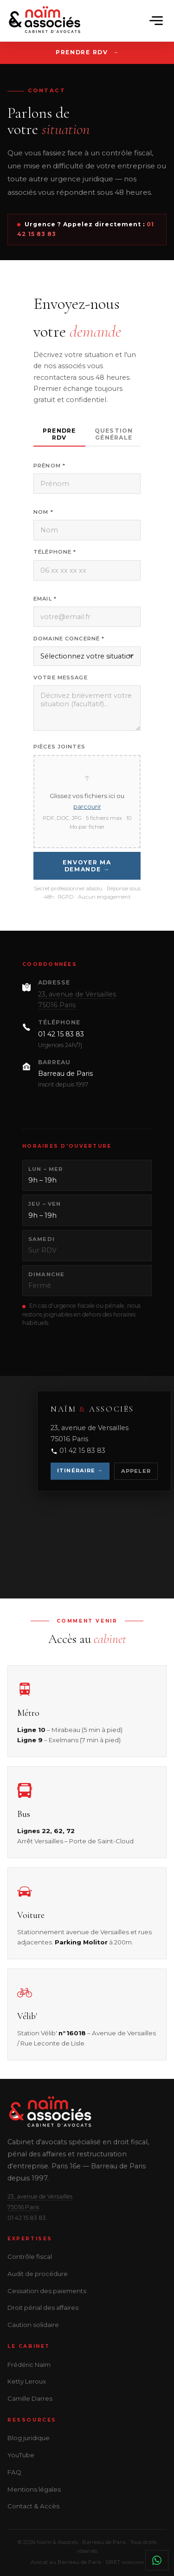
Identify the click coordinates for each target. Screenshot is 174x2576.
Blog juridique (28, 2438)
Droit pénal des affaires (42, 2307)
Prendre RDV (82, 52)
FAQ (14, 2472)
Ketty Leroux (26, 2381)
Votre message (60, 677)
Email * (45, 598)
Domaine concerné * (68, 638)
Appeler (136, 1471)
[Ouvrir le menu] (156, 20)
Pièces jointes (59, 746)
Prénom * (49, 465)
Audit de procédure (37, 2273)
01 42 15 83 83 (61, 1034)
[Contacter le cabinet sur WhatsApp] (156, 2560)
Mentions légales (34, 2489)
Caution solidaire (33, 2324)
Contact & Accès (33, 2506)
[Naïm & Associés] (44, 21)
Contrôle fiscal (29, 2256)
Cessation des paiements (46, 2291)
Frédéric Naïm (29, 2364)
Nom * (43, 512)
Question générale (114, 434)
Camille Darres (29, 2398)
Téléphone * (54, 552)
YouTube (20, 2455)
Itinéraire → (80, 1470)
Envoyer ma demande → (87, 866)
